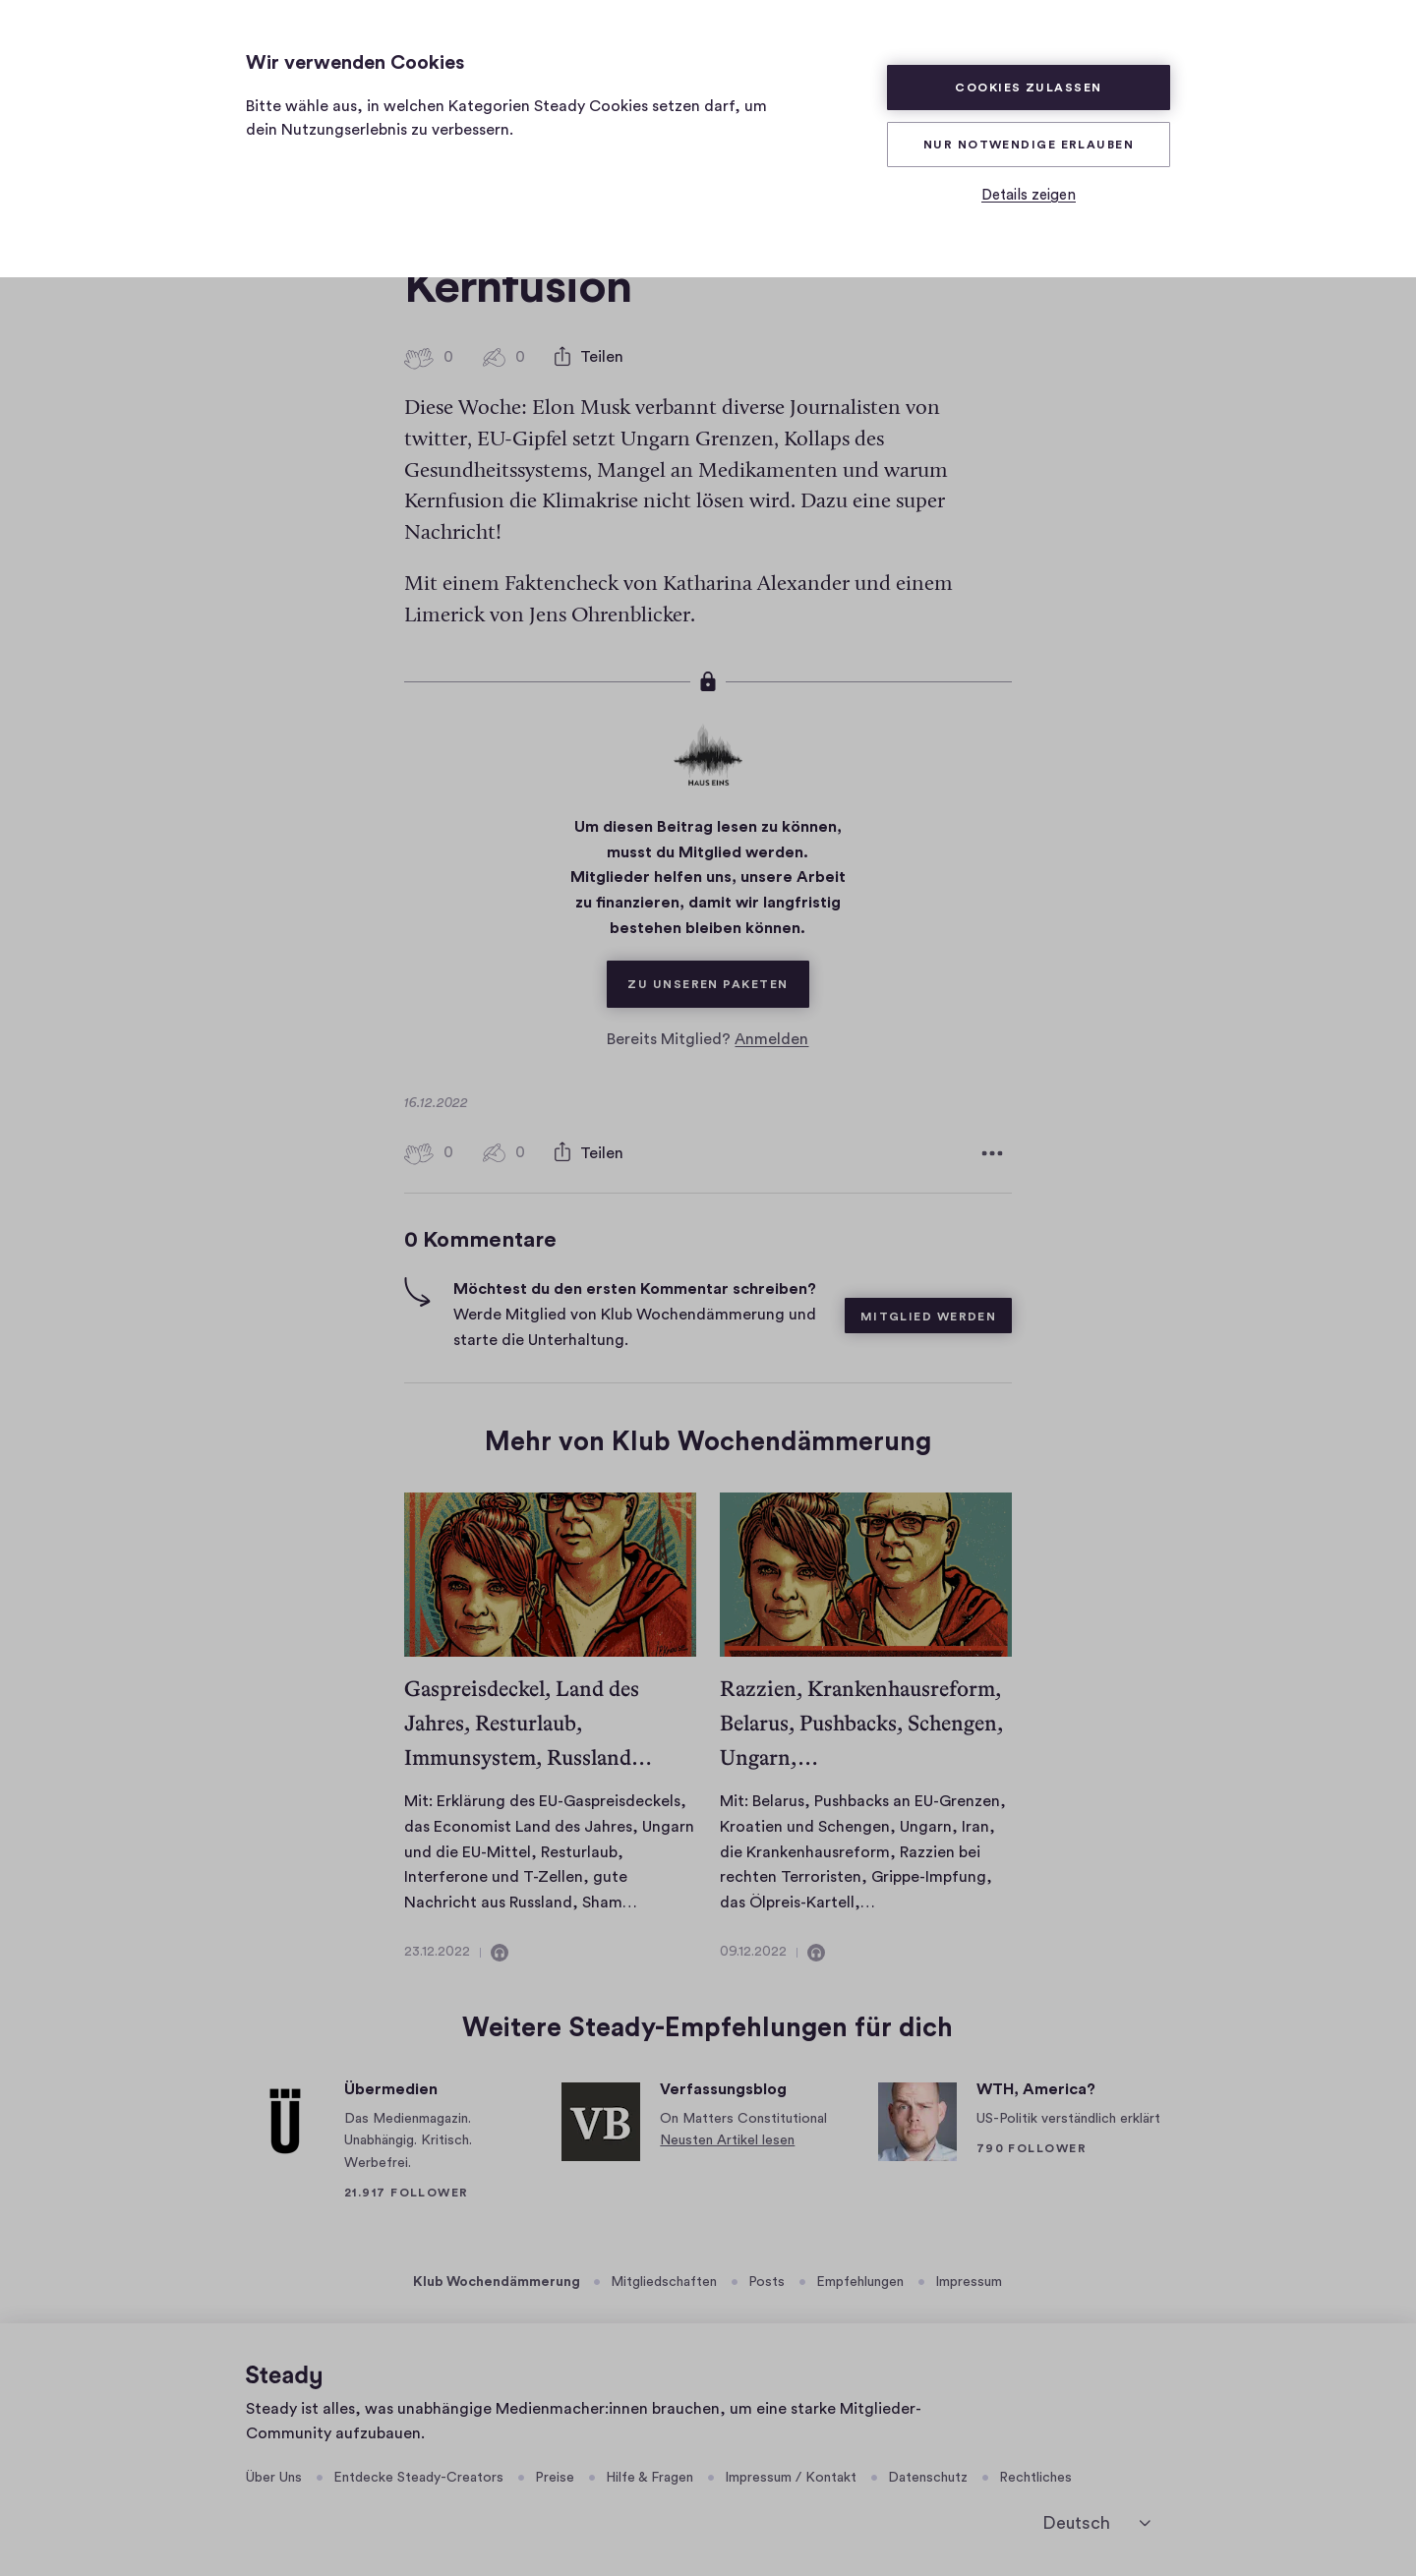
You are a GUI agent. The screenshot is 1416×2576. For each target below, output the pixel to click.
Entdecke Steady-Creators (418, 2478)
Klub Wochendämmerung (496, 2282)
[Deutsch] (1096, 2522)
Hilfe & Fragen (649, 2478)
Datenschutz (928, 2478)
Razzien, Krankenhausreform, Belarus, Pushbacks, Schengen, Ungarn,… (861, 1723)
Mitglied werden (928, 1316)
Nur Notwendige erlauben (1028, 144)
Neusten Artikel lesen (727, 2140)
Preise (554, 2478)
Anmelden (771, 1039)
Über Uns (274, 2478)
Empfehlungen (860, 2282)
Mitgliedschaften (664, 2282)
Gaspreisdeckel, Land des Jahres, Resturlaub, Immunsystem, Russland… (528, 1723)
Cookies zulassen (1028, 87)
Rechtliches (1035, 2478)
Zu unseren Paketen (717, 975)
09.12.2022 (753, 1952)
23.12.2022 (437, 1952)
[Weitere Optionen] (992, 1153)
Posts (766, 2282)
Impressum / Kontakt (790, 2478)
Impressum (968, 2282)
